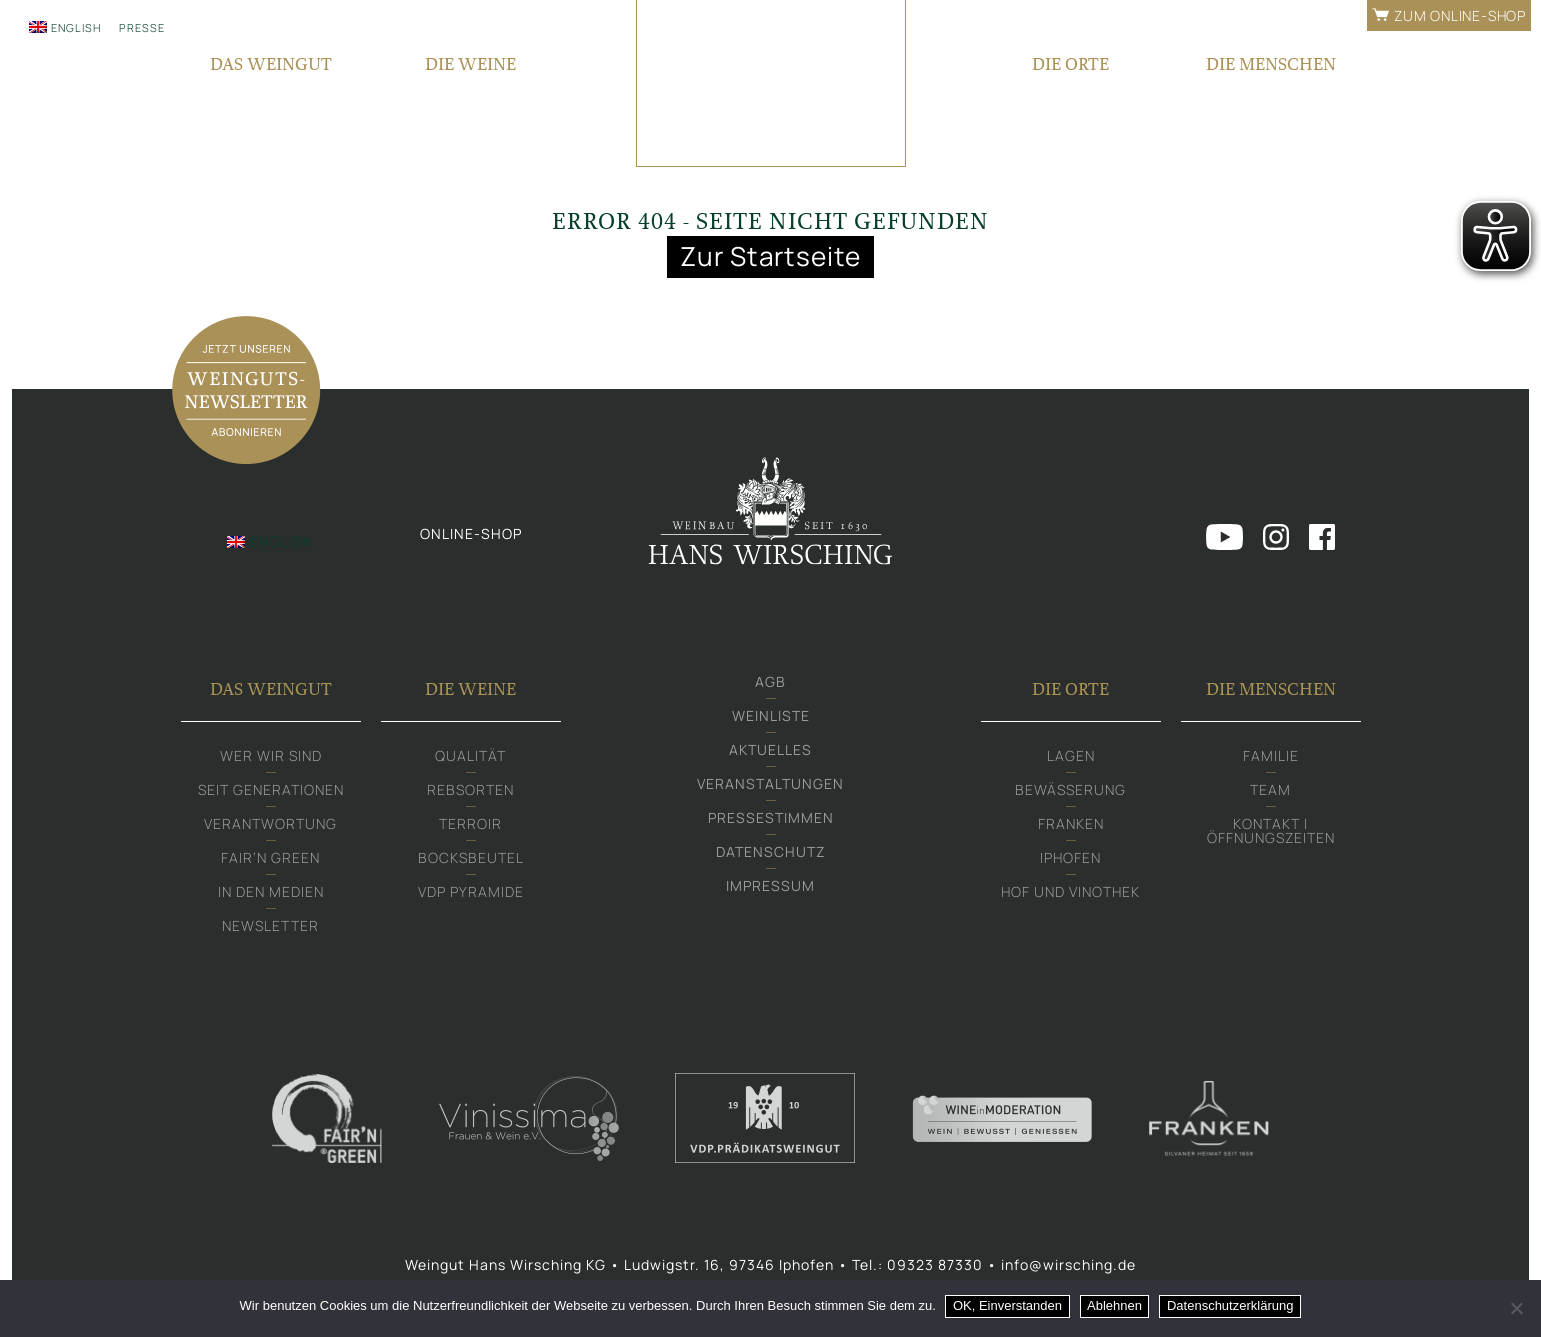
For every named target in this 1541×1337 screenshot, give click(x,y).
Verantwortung (270, 826)
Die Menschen (1271, 691)
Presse (142, 27)
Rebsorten (470, 792)
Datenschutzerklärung (1230, 1305)
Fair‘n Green (270, 860)
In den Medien (271, 894)
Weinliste (771, 718)
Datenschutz (771, 854)
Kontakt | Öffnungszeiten (1271, 833)
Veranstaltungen (770, 786)
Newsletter (270, 928)
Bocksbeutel (471, 860)
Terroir (470, 826)
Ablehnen (1115, 1305)
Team (1270, 792)
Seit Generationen (271, 792)
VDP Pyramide (471, 894)
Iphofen (1070, 860)
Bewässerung (1070, 792)
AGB (770, 684)
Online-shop (471, 535)
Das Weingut (271, 691)
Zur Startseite (771, 256)
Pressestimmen (771, 820)
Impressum (770, 888)
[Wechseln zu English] (65, 27)
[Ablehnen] (1516, 1308)
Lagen (1071, 758)
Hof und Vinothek (1070, 894)
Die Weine (470, 691)
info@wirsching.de (1068, 1267)
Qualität (470, 758)
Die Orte (1070, 691)
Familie (1271, 758)
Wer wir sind (271, 758)
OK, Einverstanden (1007, 1305)
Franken (1071, 826)
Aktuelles (770, 752)
